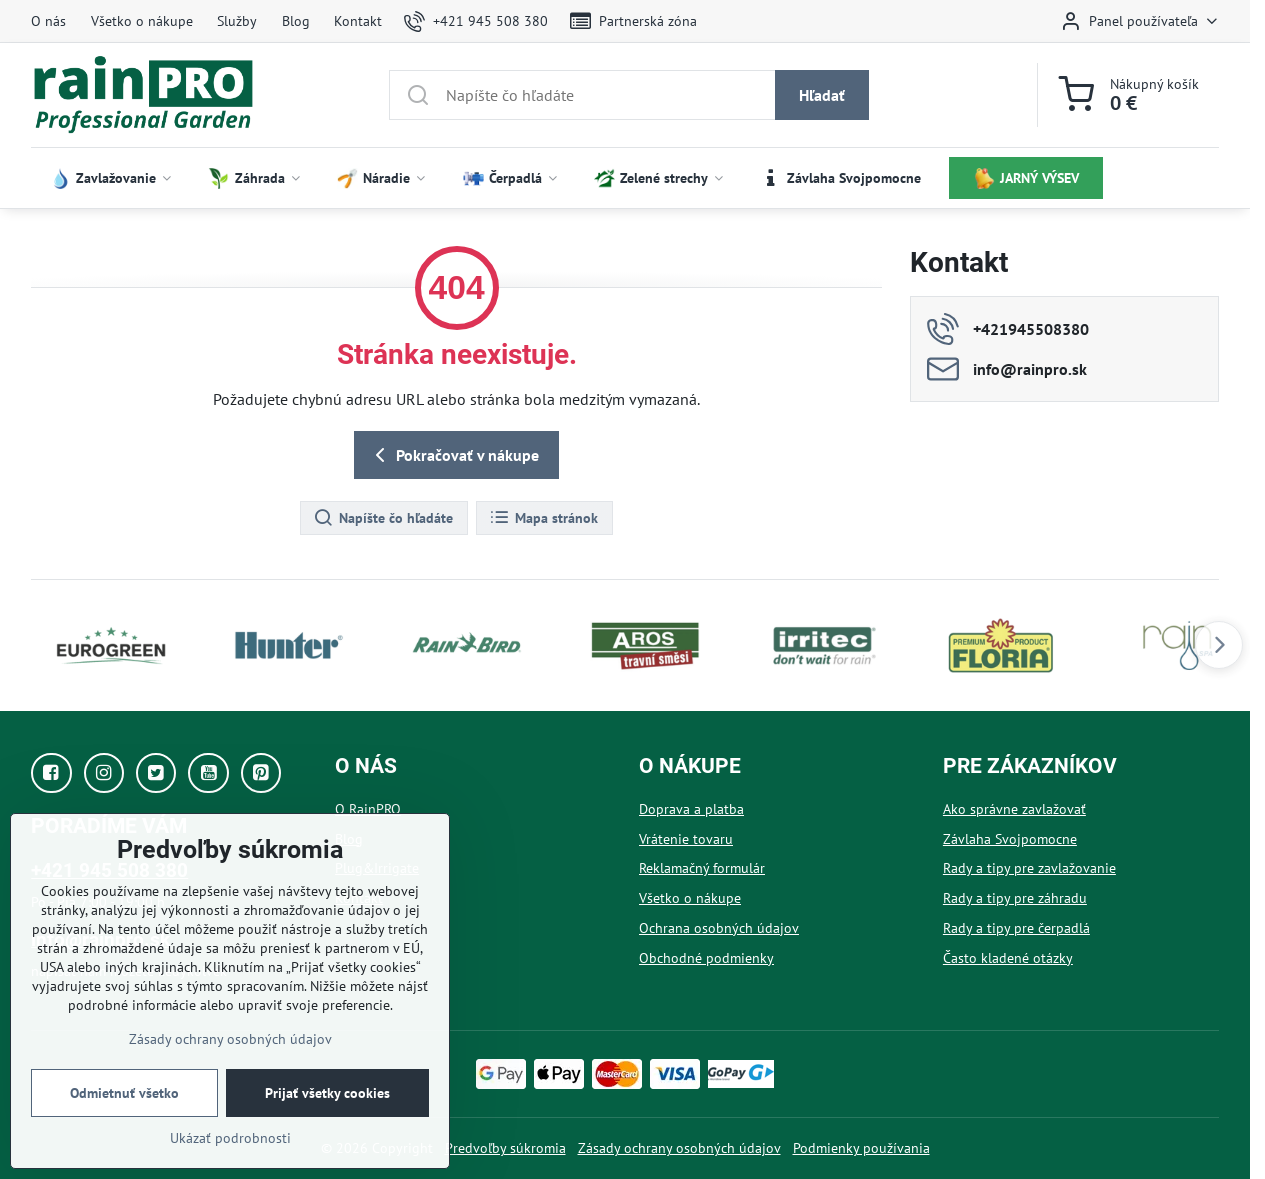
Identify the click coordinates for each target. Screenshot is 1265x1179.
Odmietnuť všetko (124, 1093)
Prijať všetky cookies (327, 1093)
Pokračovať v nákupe (453, 455)
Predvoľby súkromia (505, 1148)
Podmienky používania (861, 1148)
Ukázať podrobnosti (230, 1138)
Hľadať (822, 95)
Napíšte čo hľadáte (383, 518)
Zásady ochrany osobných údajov (679, 1148)
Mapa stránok (543, 518)
